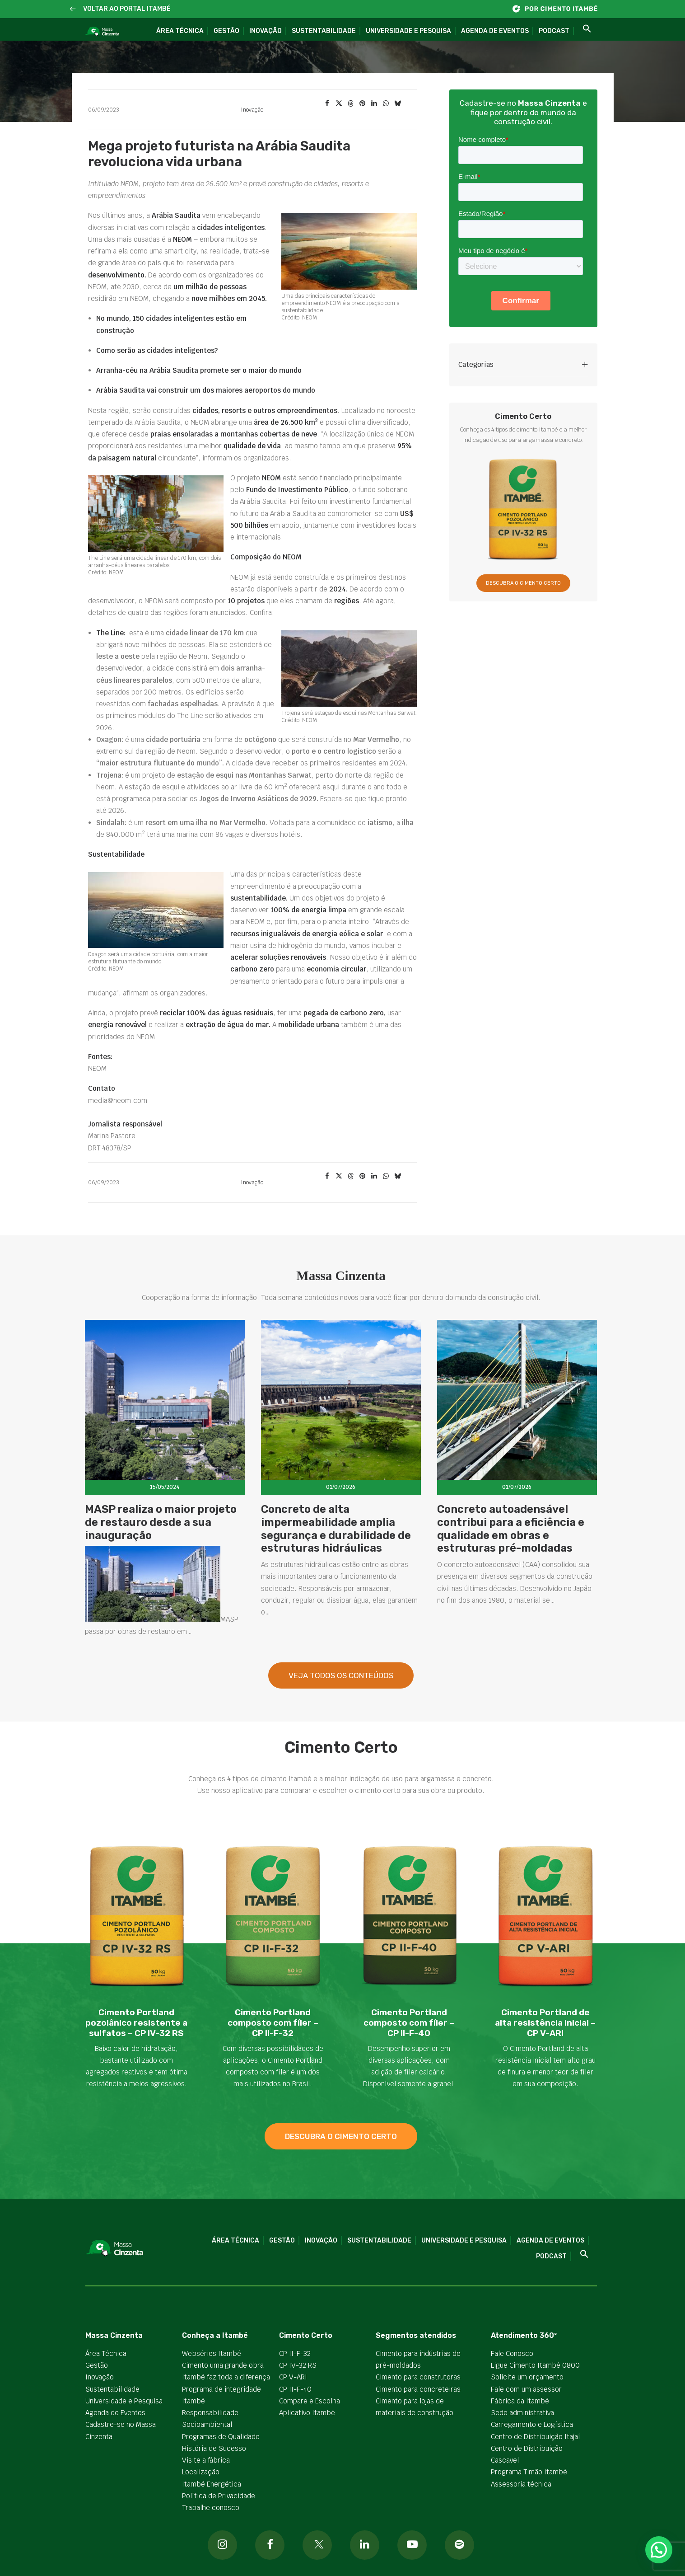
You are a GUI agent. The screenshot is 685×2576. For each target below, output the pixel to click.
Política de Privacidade (218, 2496)
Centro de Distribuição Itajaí (535, 2436)
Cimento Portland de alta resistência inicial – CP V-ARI (545, 2022)
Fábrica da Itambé (520, 2401)
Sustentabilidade (324, 31)
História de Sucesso (214, 2448)
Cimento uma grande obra (223, 2365)
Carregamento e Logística (532, 2424)
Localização (200, 2472)
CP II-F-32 (295, 2353)
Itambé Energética (211, 2484)
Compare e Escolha (309, 2401)
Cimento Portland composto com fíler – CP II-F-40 (408, 2022)
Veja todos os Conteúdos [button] (341, 1717)
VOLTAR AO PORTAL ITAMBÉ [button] (127, 9)
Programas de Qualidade (221, 2436)
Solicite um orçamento (527, 2377)
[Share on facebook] (327, 103)
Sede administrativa (522, 2412)
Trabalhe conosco (210, 2507)
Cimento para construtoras (418, 2377)
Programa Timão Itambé (529, 2472)
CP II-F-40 (295, 2389)
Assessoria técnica (521, 2484)
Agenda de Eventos (495, 31)
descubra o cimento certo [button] (341, 2136)
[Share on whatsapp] (386, 103)
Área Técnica (180, 31)
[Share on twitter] (339, 103)
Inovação (265, 31)
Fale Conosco (512, 2353)
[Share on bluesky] (397, 103)
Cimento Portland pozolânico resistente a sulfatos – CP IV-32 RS (136, 2022)
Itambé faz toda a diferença (226, 2377)
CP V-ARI (293, 2377)
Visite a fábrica (206, 2460)
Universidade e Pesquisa (408, 31)
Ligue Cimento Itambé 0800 (535, 2365)
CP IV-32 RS (298, 2365)
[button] (73, 9)
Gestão (226, 31)
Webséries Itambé (211, 2353)
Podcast (554, 31)
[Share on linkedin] (374, 103)
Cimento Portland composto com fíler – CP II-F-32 (273, 2022)
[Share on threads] (350, 103)
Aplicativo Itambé (307, 2412)
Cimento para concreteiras (418, 2389)
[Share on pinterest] (362, 103)
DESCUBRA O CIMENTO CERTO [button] (523, 583)
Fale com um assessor (526, 2389)
